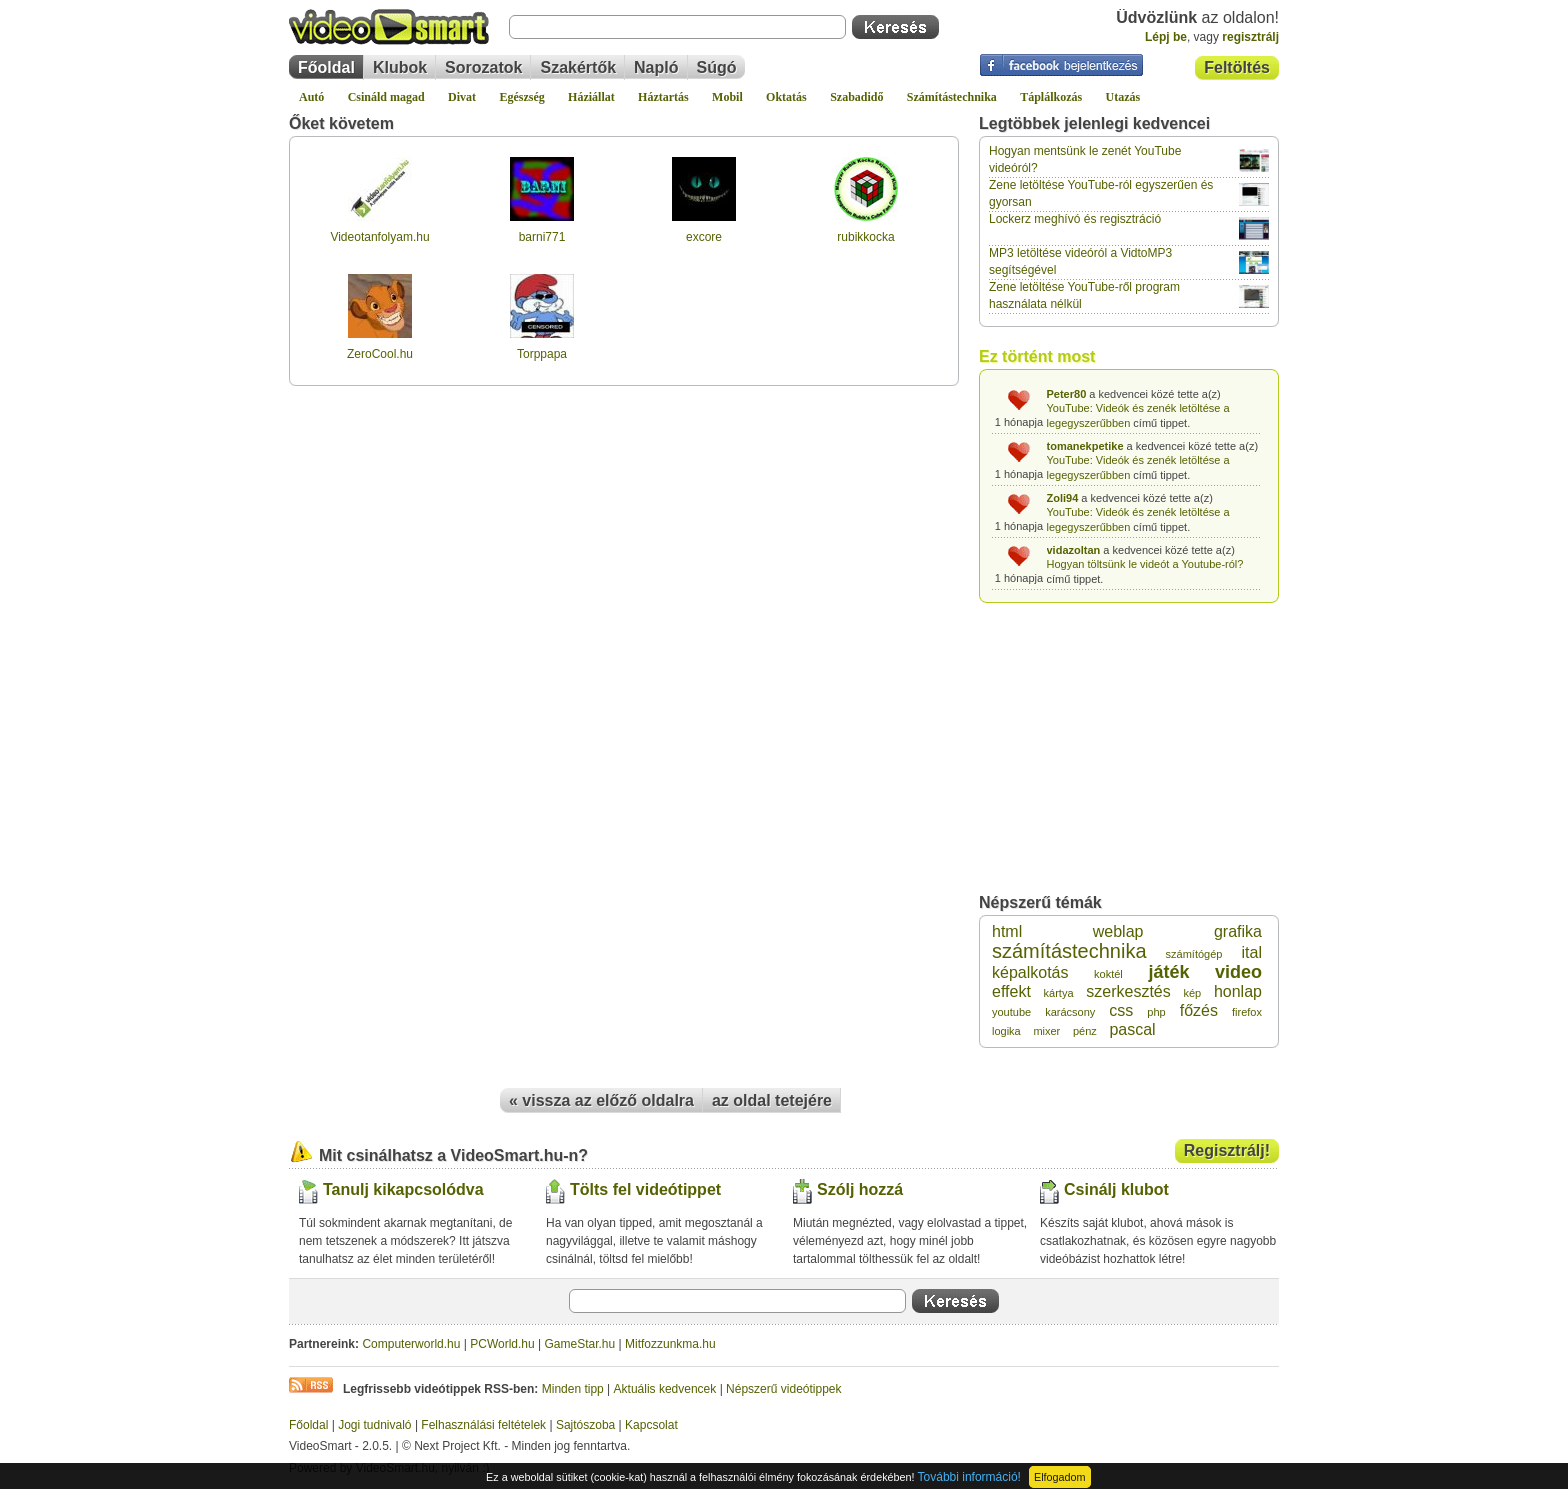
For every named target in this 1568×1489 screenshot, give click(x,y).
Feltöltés (1237, 67)
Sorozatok (483, 67)
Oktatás (786, 97)
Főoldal (326, 67)
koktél (1108, 974)
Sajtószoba (585, 1425)
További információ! (969, 1477)
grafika (1238, 931)
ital (1252, 952)
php (1156, 1012)
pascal (1132, 1029)
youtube (1011, 1012)
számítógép (1194, 954)
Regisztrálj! (1227, 1150)
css (1121, 1010)
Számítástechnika (952, 97)
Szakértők (578, 67)
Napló (656, 67)
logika (1006, 1031)
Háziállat (591, 97)
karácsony (1070, 1012)
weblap (1118, 931)
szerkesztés (1128, 991)
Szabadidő (856, 97)
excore (704, 237)
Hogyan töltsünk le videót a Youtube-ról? (1145, 564)
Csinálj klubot (1116, 1189)
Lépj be (1166, 37)
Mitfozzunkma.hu (670, 1344)
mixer (1046, 1031)
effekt (1011, 991)
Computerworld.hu (411, 1344)
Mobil (727, 97)
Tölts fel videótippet (645, 1189)
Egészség (521, 97)
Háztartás (663, 97)
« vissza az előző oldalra (601, 1100)
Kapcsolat (651, 1425)
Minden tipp (573, 1389)
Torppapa (542, 354)
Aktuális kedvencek (665, 1389)
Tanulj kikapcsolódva (403, 1189)
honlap (1238, 991)
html (1007, 931)
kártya (1059, 993)
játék (1168, 972)
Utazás (1123, 97)
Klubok (400, 67)
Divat (462, 97)
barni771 (542, 237)
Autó (311, 97)
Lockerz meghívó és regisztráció (1075, 219)
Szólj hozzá (860, 1189)
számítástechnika (1069, 951)
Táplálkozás (1051, 97)
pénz (1085, 1031)
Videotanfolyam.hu (379, 237)
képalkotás (1030, 972)
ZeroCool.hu (380, 354)
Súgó (717, 67)
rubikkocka (865, 237)
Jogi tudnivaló (374, 1425)
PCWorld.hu (502, 1344)
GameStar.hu (580, 1344)
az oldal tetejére (772, 1100)
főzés (1199, 1010)
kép (1192, 993)
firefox (1247, 1012)
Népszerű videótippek (783, 1389)
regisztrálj (1250, 37)
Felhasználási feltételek (483, 1425)
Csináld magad (386, 97)
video (1238, 972)
